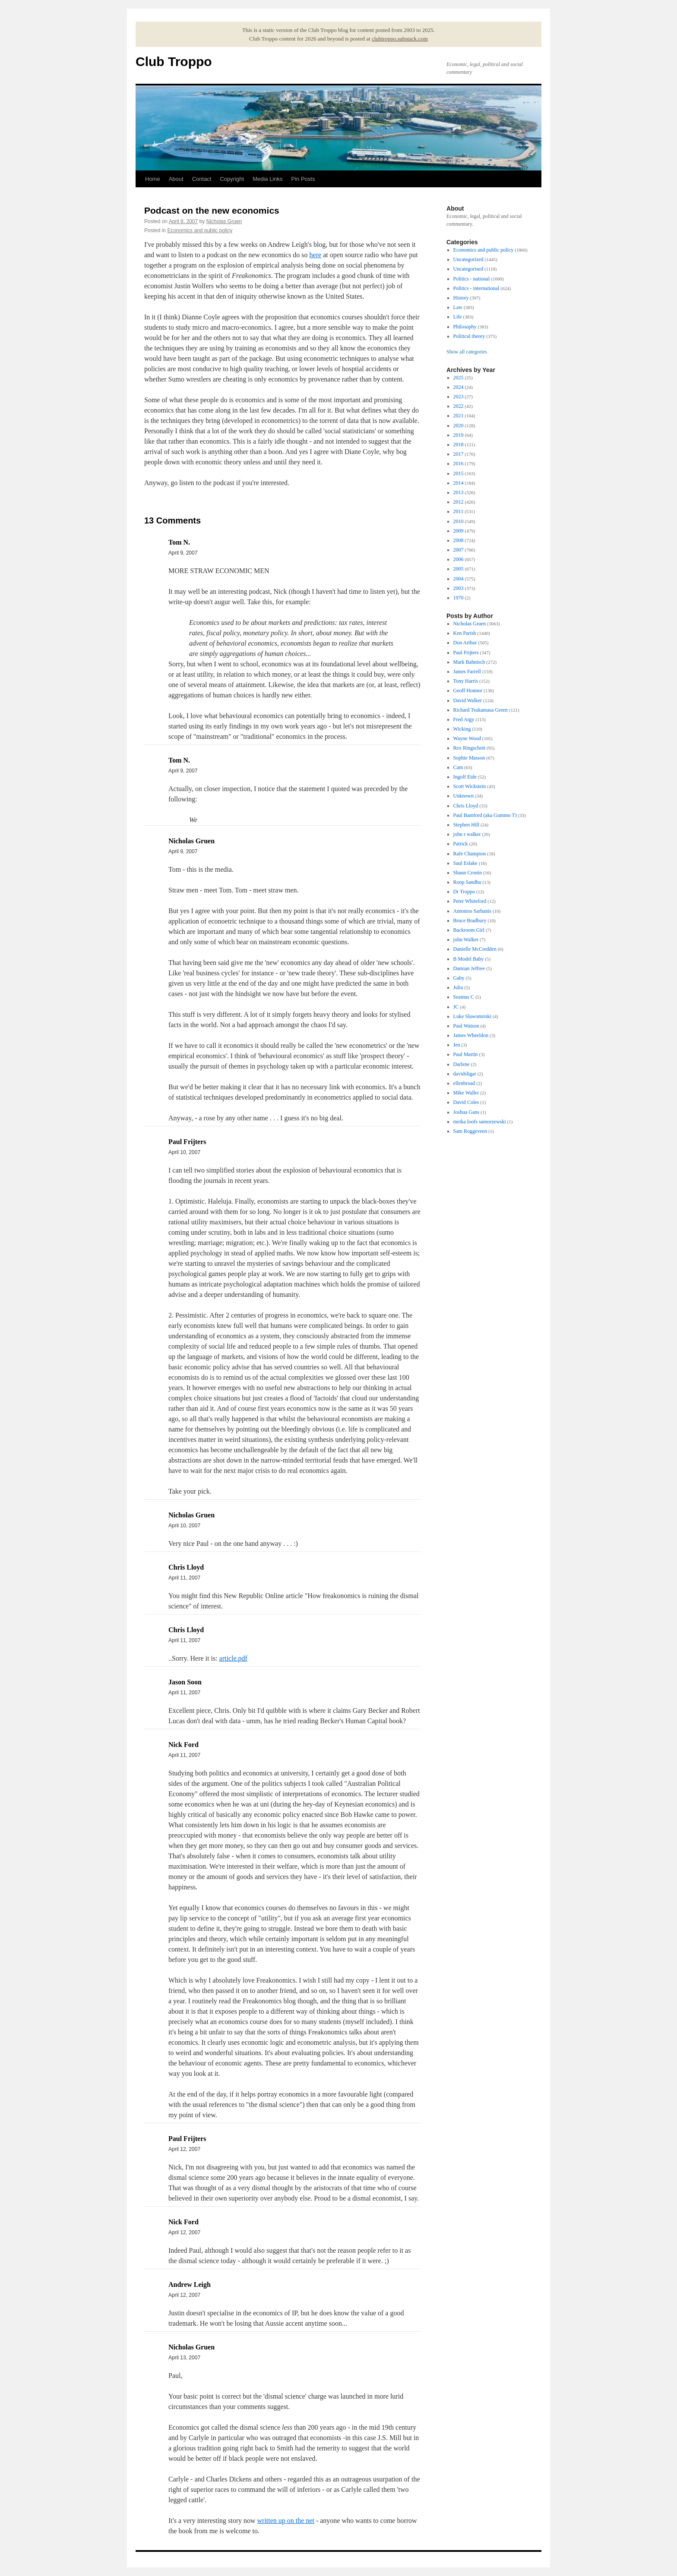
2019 (458, 435)
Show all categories (466, 352)
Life (457, 317)
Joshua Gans (466, 1112)
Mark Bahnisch (469, 662)
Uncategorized (468, 259)
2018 (458, 444)
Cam (458, 767)
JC (456, 1007)
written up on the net (285, 2520)
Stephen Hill (466, 825)
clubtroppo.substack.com (400, 38)
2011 (458, 511)
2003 (458, 588)
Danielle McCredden (475, 949)
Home (152, 179)
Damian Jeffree (469, 968)
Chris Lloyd (465, 806)
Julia (458, 987)
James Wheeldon (470, 1035)
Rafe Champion (469, 854)
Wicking (462, 729)
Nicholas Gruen (224, 221)
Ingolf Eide (465, 777)
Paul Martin (465, 1054)
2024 (458, 387)
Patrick (460, 844)
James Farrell (467, 671)
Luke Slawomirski (472, 1016)
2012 (458, 502)
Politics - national (471, 279)
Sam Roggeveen (470, 1131)
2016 (458, 463)
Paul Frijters (466, 653)
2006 (458, 559)
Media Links (267, 179)
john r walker (467, 834)
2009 (458, 531)
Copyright (232, 179)
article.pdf (233, 1658)
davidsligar (464, 1074)
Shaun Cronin (467, 873)
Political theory (469, 336)
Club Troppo (174, 61)
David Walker (467, 700)
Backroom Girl (468, 930)
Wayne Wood (467, 738)
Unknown (463, 796)
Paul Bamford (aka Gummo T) (485, 815)
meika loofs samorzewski (479, 1122)
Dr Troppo (464, 892)
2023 (458, 397)
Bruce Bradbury (470, 921)
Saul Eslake (465, 863)
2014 (458, 483)
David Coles (466, 1102)
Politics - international (476, 288)
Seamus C (463, 997)
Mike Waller (466, 1093)
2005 (458, 569)
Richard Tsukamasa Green (480, 710)
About (176, 179)
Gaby (459, 978)
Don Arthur (465, 643)
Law (457, 307)
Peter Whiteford (470, 901)
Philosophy (465, 327)
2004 (458, 579)
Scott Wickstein (469, 786)
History (461, 298)
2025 (458, 378)
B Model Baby (468, 959)
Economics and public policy (199, 230)
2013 (458, 492)
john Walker (465, 939)
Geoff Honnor (467, 690)
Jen (456, 1045)
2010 (458, 521)
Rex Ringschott (469, 748)
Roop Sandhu (467, 882)
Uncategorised (468, 269)
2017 (458, 454)
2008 (458, 540)
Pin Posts (303, 179)
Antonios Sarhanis (472, 911)
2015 (458, 473)
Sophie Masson (469, 758)
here (316, 255)
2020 (458, 426)
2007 (458, 550)
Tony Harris (465, 681)
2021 (458, 416)
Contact (202, 179)
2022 (458, 406)
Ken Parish (464, 633)
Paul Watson (466, 1026)
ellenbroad (464, 1083)
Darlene (461, 1064)
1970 (458, 598)
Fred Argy (464, 719)
